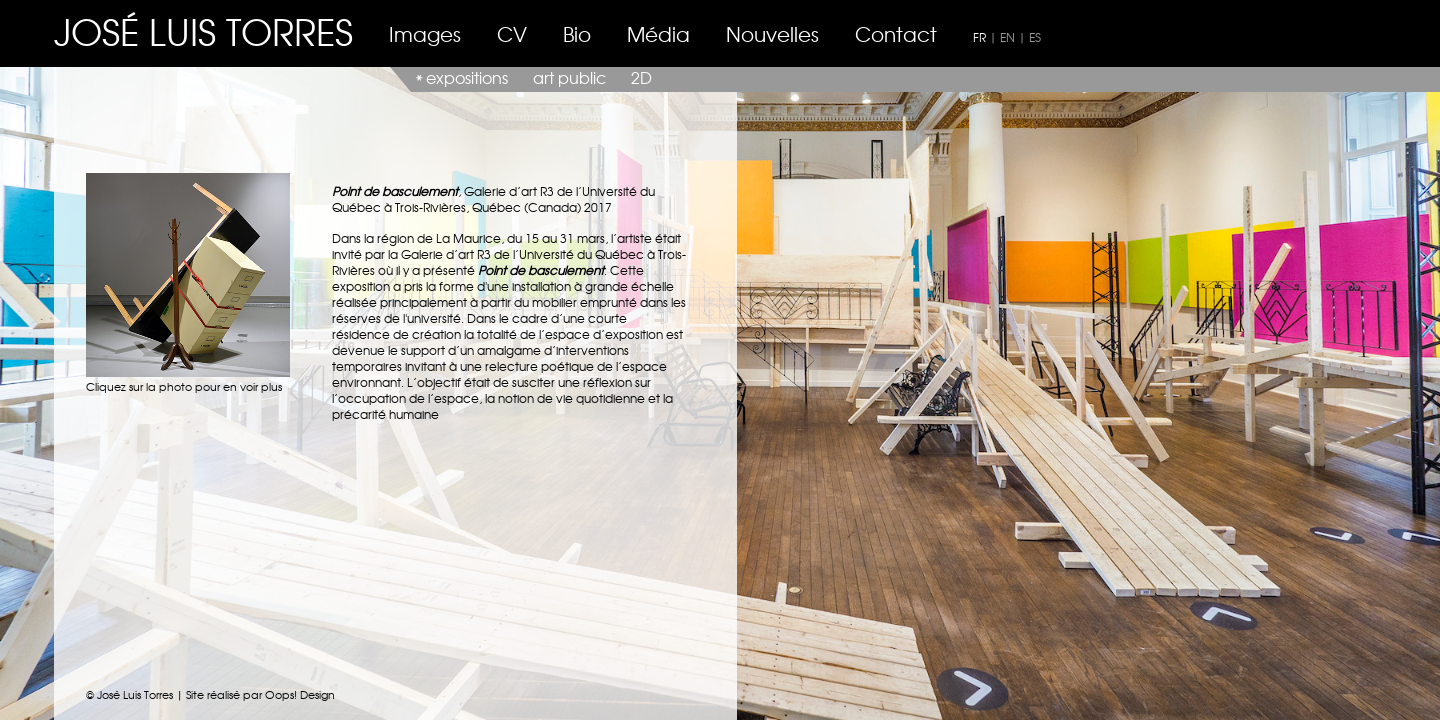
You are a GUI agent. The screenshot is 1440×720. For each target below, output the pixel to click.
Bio (577, 33)
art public (569, 77)
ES (1035, 37)
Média (658, 33)
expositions (467, 77)
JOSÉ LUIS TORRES (203, 30)
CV (512, 33)
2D (641, 77)
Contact (896, 33)
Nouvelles (772, 33)
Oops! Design (300, 694)
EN (1007, 37)
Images (425, 33)
